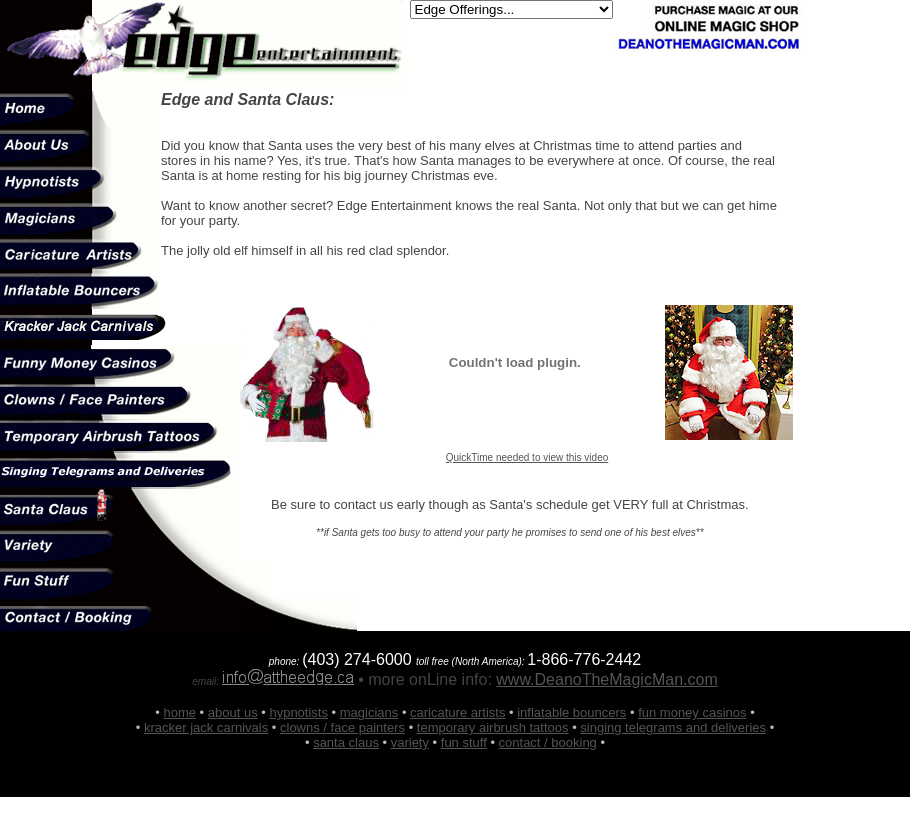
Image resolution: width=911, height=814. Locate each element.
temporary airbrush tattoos (493, 727)
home (179, 712)
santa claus (346, 742)
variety (410, 742)
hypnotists (298, 712)
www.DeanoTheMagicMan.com (606, 679)
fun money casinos (692, 712)
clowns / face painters (342, 727)
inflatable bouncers (571, 712)
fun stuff (464, 742)
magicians (369, 712)
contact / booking (548, 742)
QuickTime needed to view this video (527, 457)
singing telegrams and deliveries (673, 727)
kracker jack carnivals (206, 727)
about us (233, 712)
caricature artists (457, 712)
